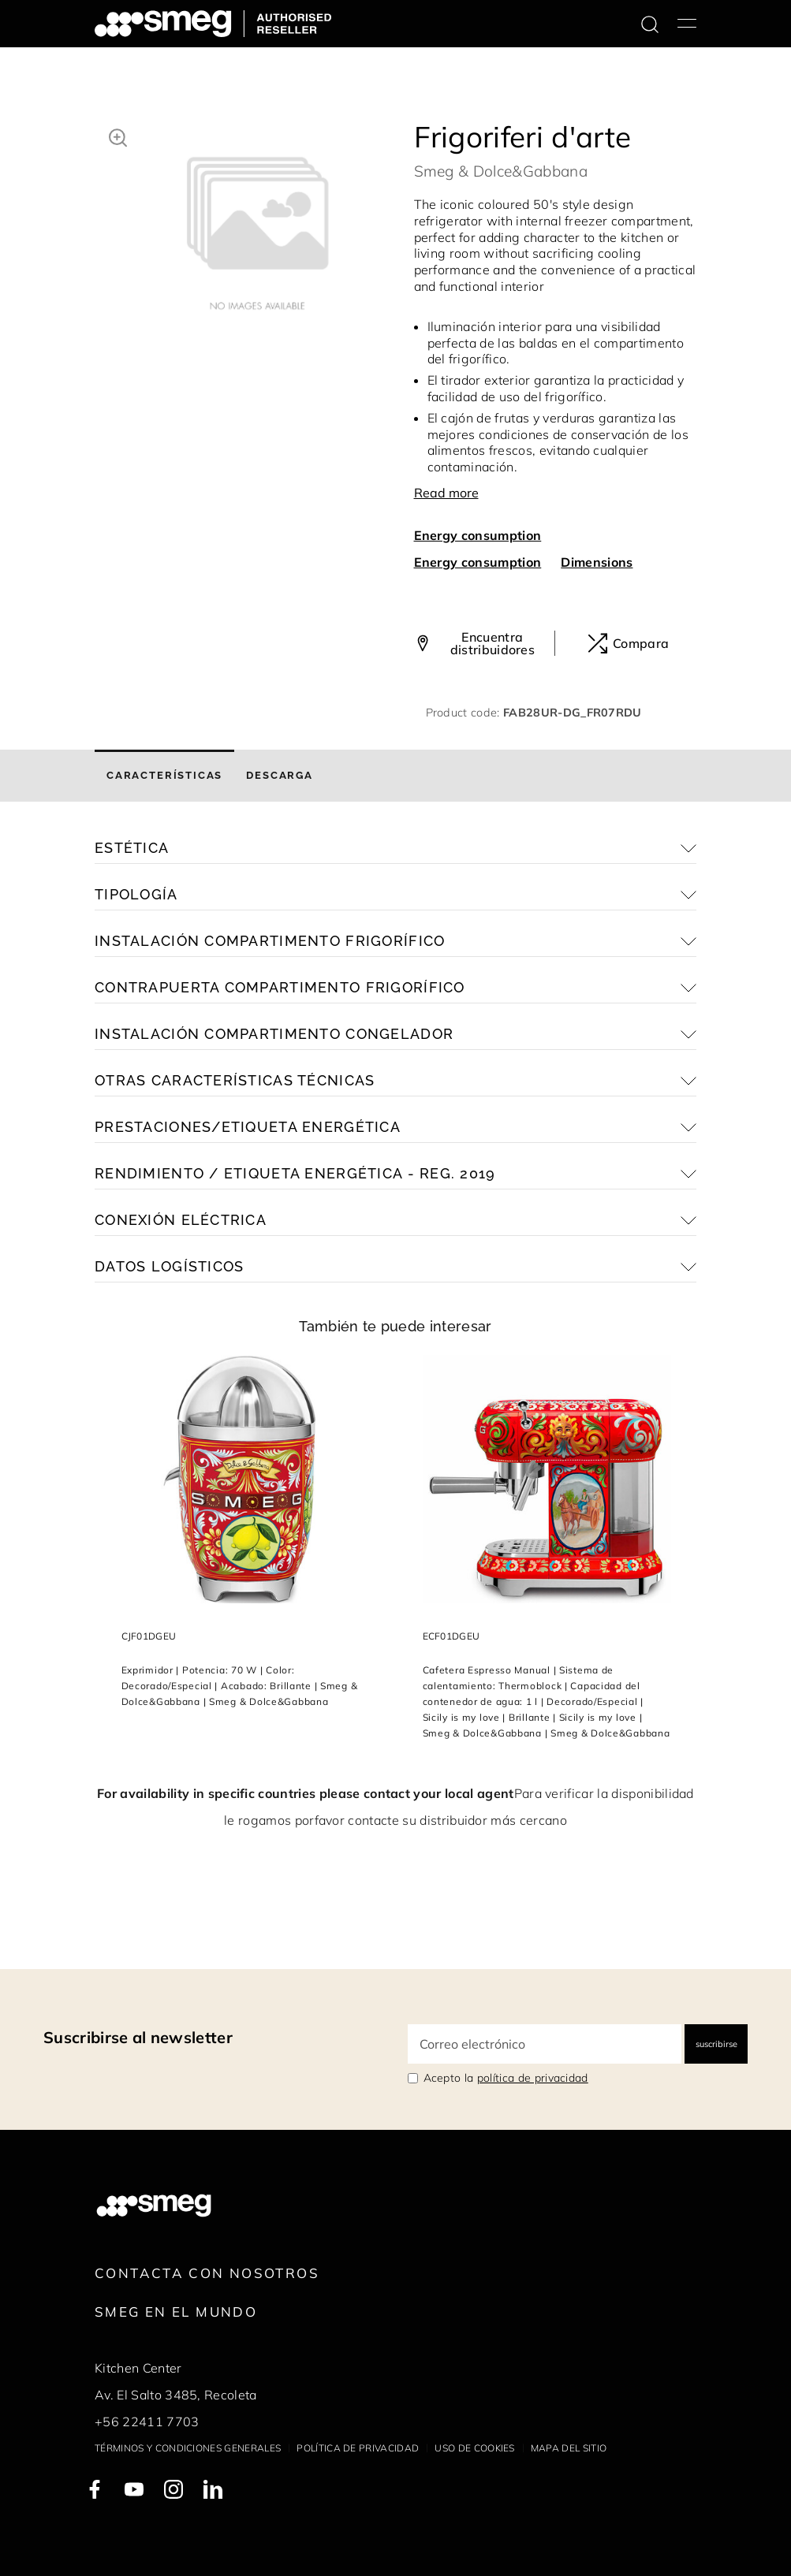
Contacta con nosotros (207, 2273)
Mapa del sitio (568, 2448)
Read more (446, 493)
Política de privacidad (358, 2448)
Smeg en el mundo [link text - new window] (176, 2311)
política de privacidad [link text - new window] (532, 2078)
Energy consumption (478, 535)
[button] (117, 135)
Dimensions (596, 562)
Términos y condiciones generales (188, 2448)
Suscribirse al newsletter (138, 2037)
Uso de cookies (474, 2448)
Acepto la (505, 2078)
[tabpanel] (257, 225)
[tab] (164, 776)
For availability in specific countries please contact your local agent (305, 1793)
